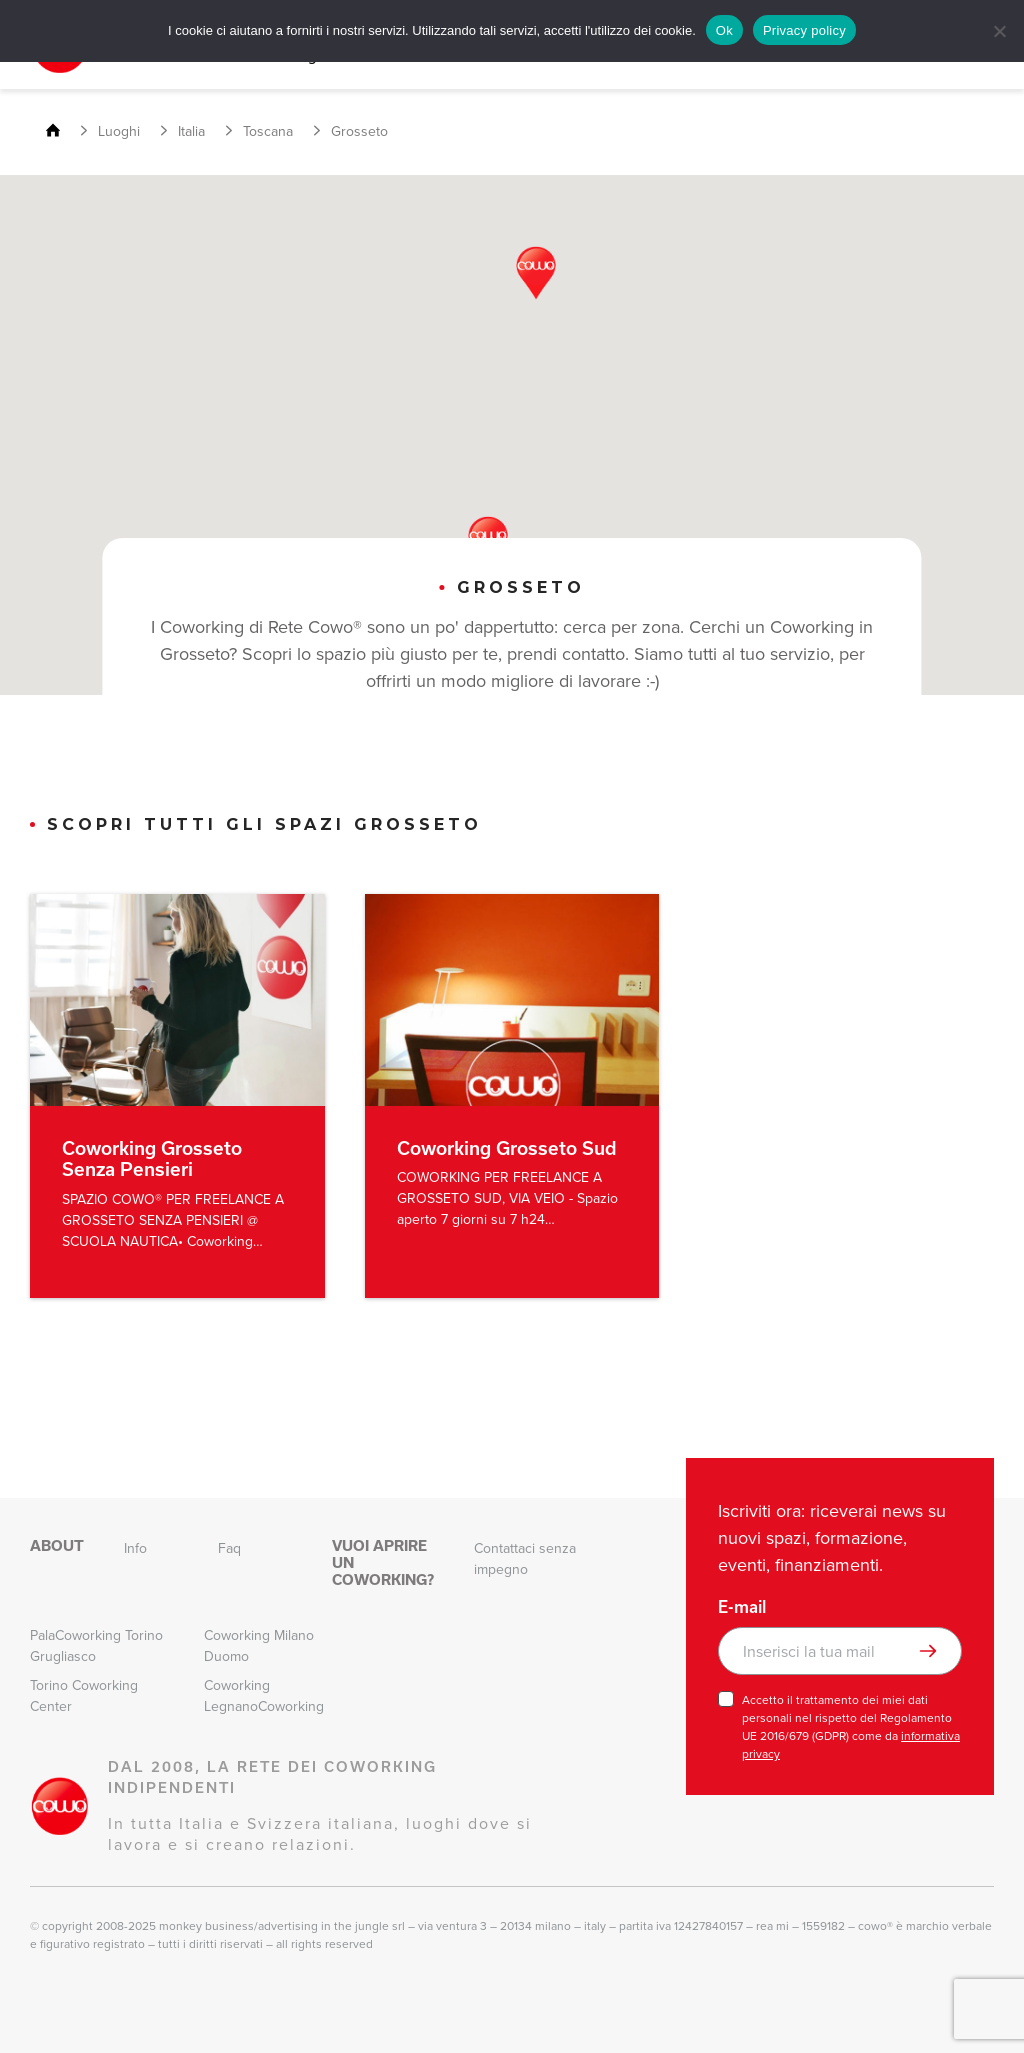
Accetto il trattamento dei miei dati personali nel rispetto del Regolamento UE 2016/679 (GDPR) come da (851, 1727)
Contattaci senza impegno (525, 1559)
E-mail (742, 1607)
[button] (536, 273)
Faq (229, 1548)
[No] (999, 31)
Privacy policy (804, 30)
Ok (724, 30)
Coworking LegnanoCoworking (264, 1696)
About (57, 1545)
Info (135, 1548)
